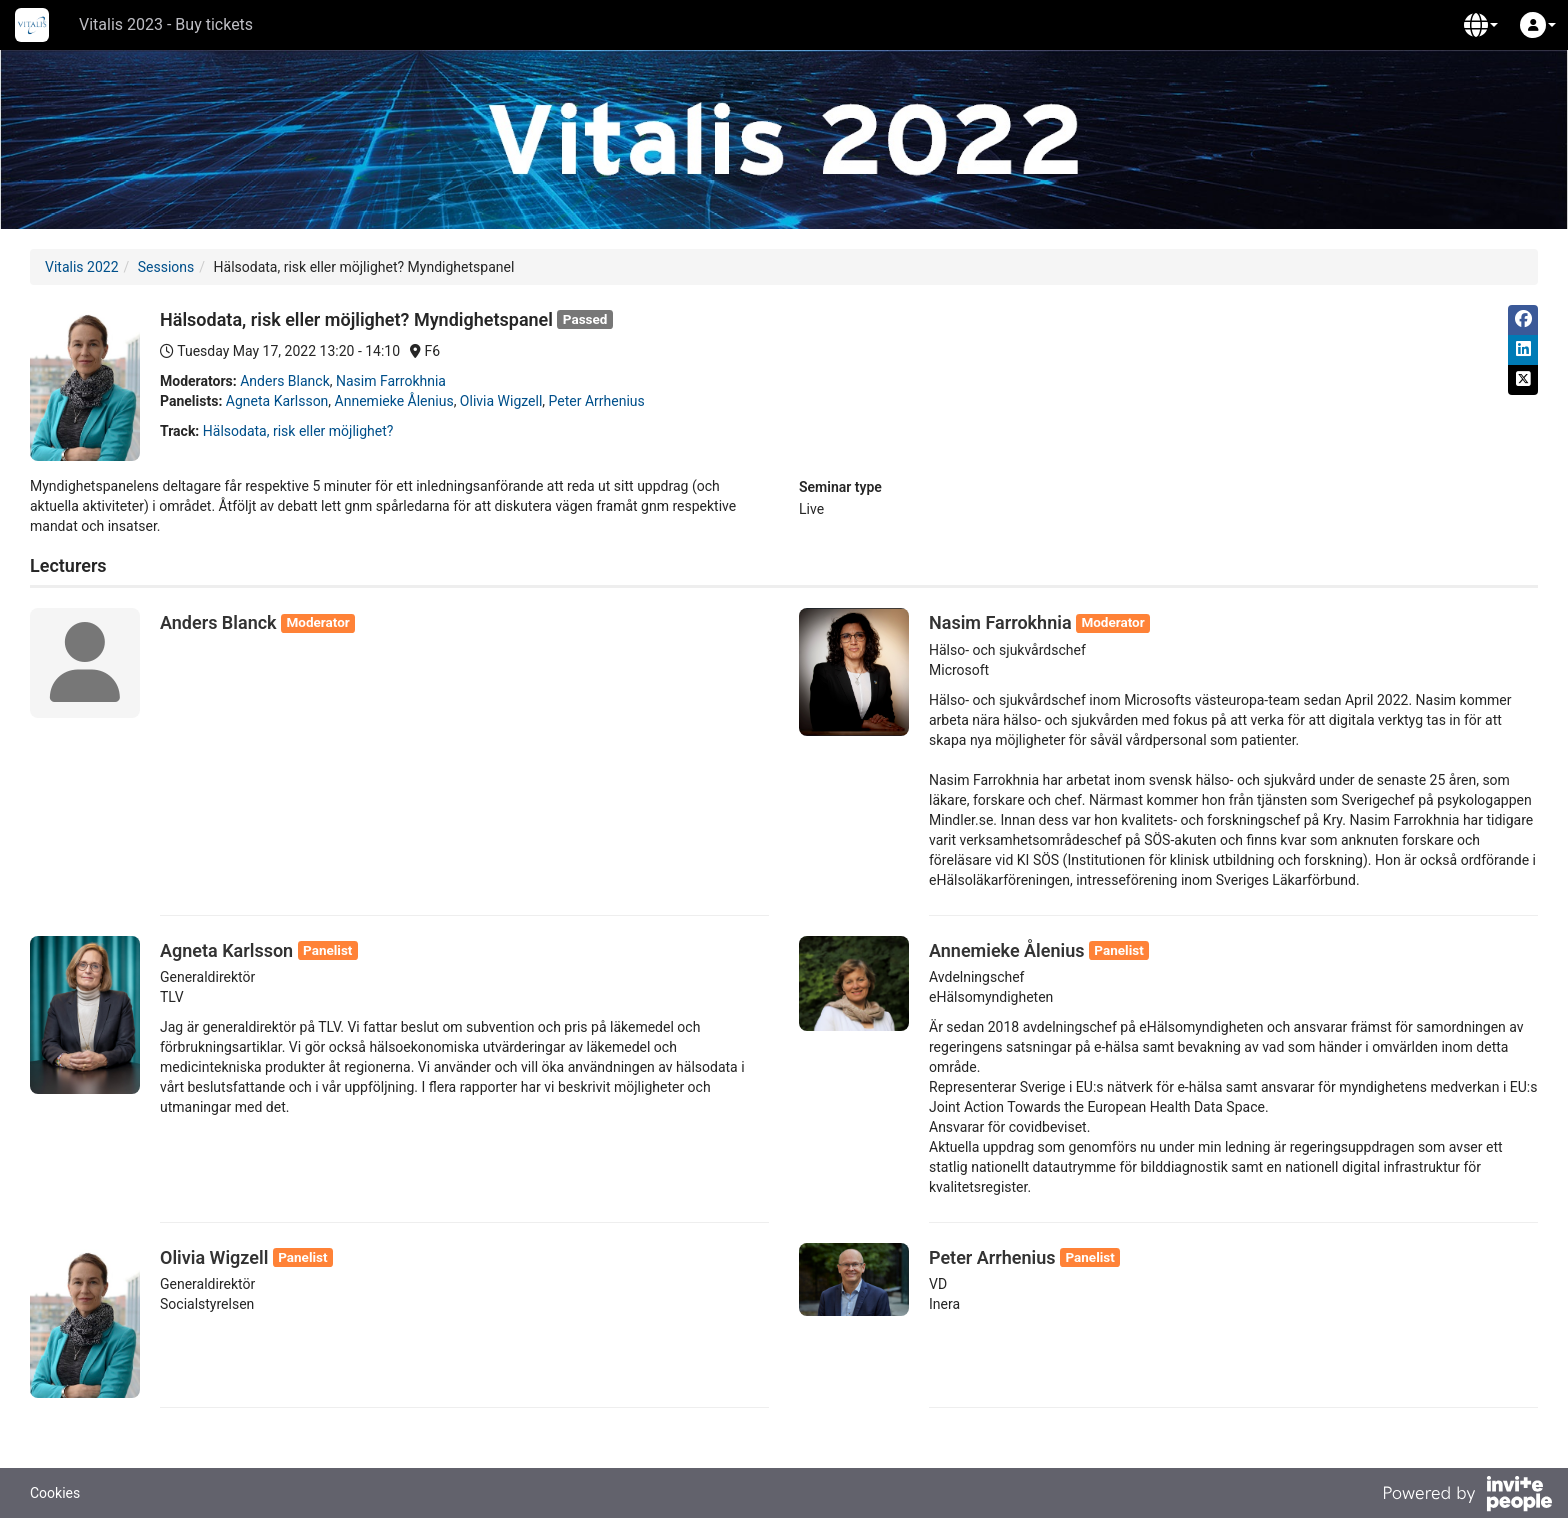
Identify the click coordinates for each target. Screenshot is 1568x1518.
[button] (1481, 25)
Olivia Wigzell (501, 401)
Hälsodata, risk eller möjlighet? (298, 431)
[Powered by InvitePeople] (1467, 1496)
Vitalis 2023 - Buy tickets (166, 24)
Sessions (166, 267)
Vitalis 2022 (82, 267)
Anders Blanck (285, 381)
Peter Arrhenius (597, 401)
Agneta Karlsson (277, 401)
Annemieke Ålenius (394, 401)
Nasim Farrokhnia (391, 381)
